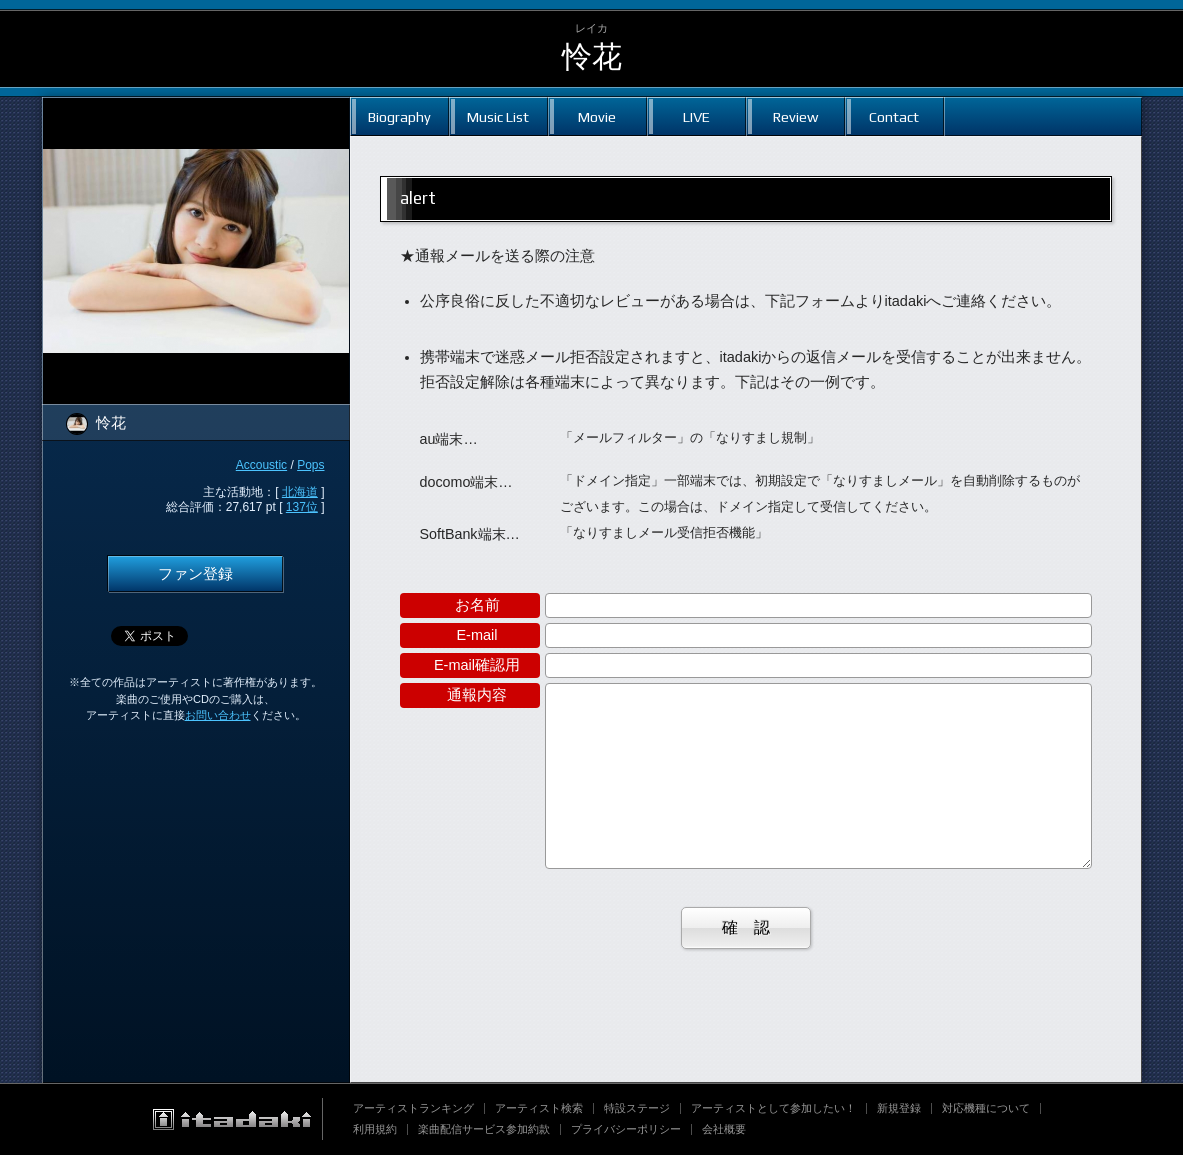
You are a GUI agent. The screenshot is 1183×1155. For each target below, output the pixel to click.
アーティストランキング (413, 1108)
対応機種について (986, 1108)
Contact (894, 116)
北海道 (300, 492)
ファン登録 (195, 574)
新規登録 (899, 1108)
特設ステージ (637, 1108)
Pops (310, 465)
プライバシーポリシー (626, 1129)
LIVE (696, 116)
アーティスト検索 (539, 1108)
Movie (597, 116)
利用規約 (375, 1129)
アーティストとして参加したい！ (773, 1108)
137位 (302, 507)
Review (795, 116)
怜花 (592, 56)
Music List (498, 116)
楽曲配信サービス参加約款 (484, 1129)
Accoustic (261, 465)
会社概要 (724, 1129)
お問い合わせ (218, 715)
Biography (399, 116)
